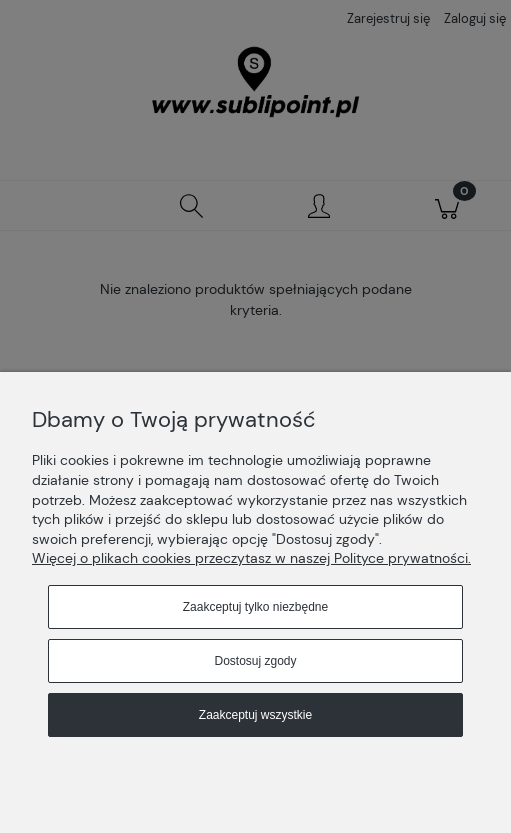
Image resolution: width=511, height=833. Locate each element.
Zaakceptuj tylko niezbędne (255, 607)
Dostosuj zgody (255, 661)
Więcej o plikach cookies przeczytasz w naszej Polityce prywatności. (251, 558)
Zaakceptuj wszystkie (255, 715)
